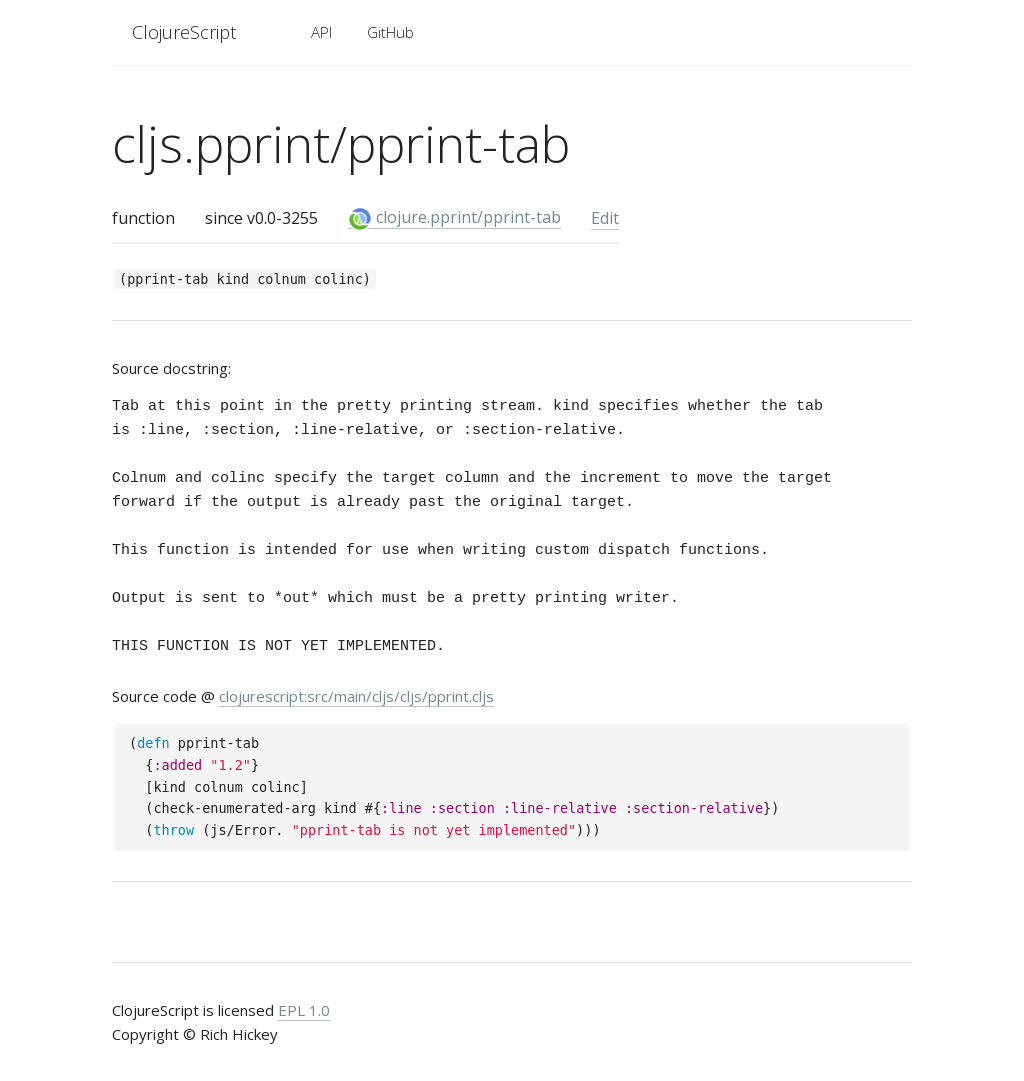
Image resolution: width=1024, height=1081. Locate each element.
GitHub (390, 32)
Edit (605, 218)
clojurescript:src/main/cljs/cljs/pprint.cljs (356, 696)
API (321, 32)
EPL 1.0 (304, 1010)
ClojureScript (184, 32)
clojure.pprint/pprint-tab (454, 217)
